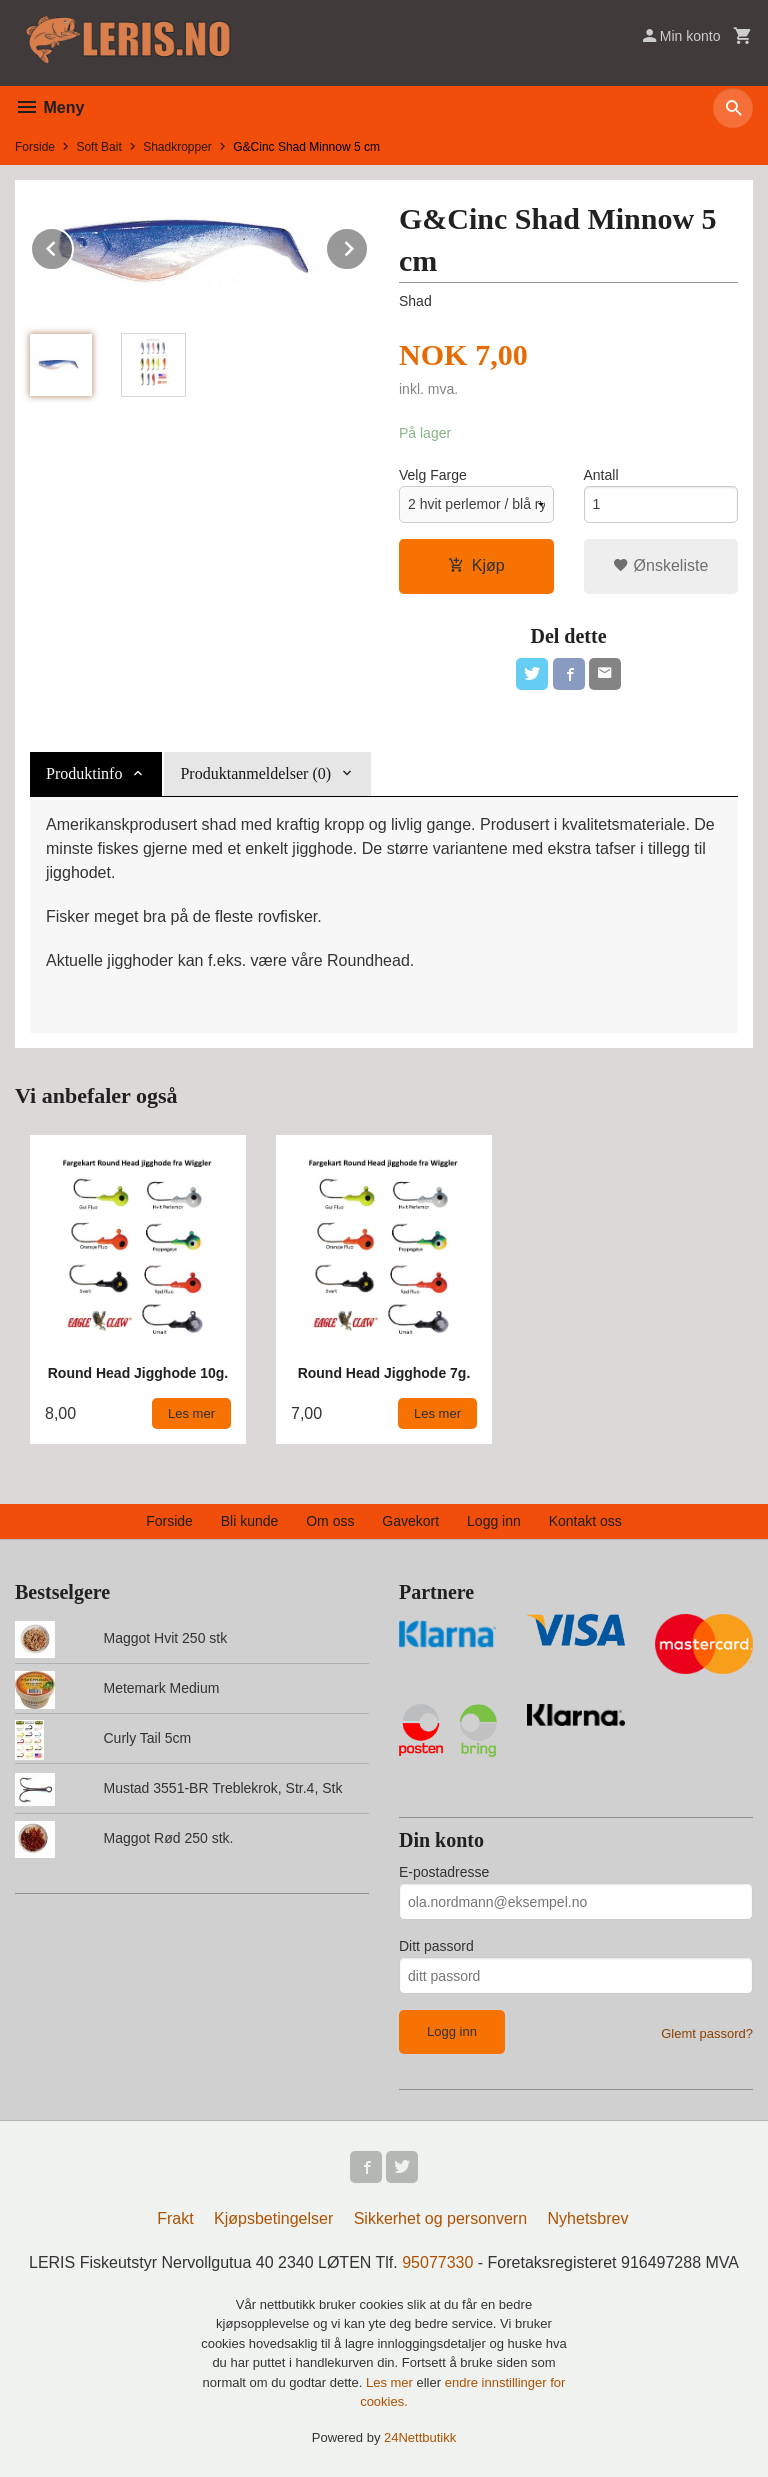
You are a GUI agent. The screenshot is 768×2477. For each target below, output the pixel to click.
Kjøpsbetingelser (273, 2218)
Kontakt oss (585, 1521)
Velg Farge (433, 475)
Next (368, 245)
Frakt (175, 2218)
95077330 (437, 2262)
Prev (73, 245)
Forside (35, 147)
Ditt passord (436, 1946)
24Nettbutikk (420, 2437)
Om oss (330, 1521)
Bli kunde (250, 1521)
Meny (49, 107)
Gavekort (410, 1521)
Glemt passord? (707, 2033)
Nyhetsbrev (588, 2218)
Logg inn (494, 1521)
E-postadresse (444, 1872)
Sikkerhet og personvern (440, 2218)
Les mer (391, 2382)
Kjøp (476, 565)
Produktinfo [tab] (84, 773)
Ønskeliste (660, 565)
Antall (601, 475)
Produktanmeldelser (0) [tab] (255, 773)
